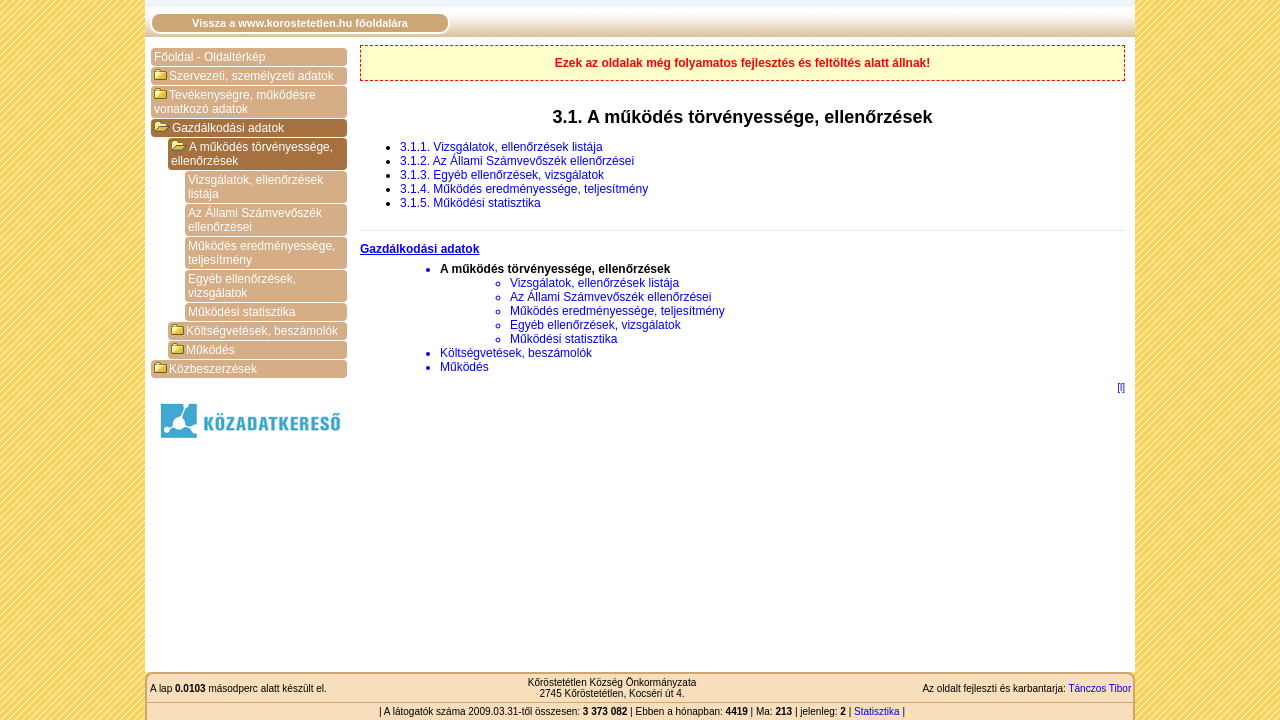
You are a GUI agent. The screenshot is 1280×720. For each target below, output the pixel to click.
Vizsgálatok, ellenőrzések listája (255, 187)
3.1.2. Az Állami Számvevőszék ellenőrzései (517, 161)
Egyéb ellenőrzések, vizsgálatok (242, 286)
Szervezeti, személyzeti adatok (244, 76)
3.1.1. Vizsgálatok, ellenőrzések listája (501, 147)
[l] (1121, 387)
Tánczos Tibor (1099, 688)
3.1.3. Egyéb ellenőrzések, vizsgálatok (502, 175)
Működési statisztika (241, 312)
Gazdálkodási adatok (219, 128)
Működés (203, 350)
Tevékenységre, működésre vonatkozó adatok (235, 102)
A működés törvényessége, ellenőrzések (252, 154)
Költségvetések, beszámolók (254, 331)
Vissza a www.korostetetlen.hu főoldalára (300, 23)
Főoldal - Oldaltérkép (209, 57)
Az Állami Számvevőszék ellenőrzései (255, 220)
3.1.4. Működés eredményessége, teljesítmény (524, 189)
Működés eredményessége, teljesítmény (261, 253)
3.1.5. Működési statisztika (470, 203)
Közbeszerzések (205, 369)
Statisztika (877, 711)
